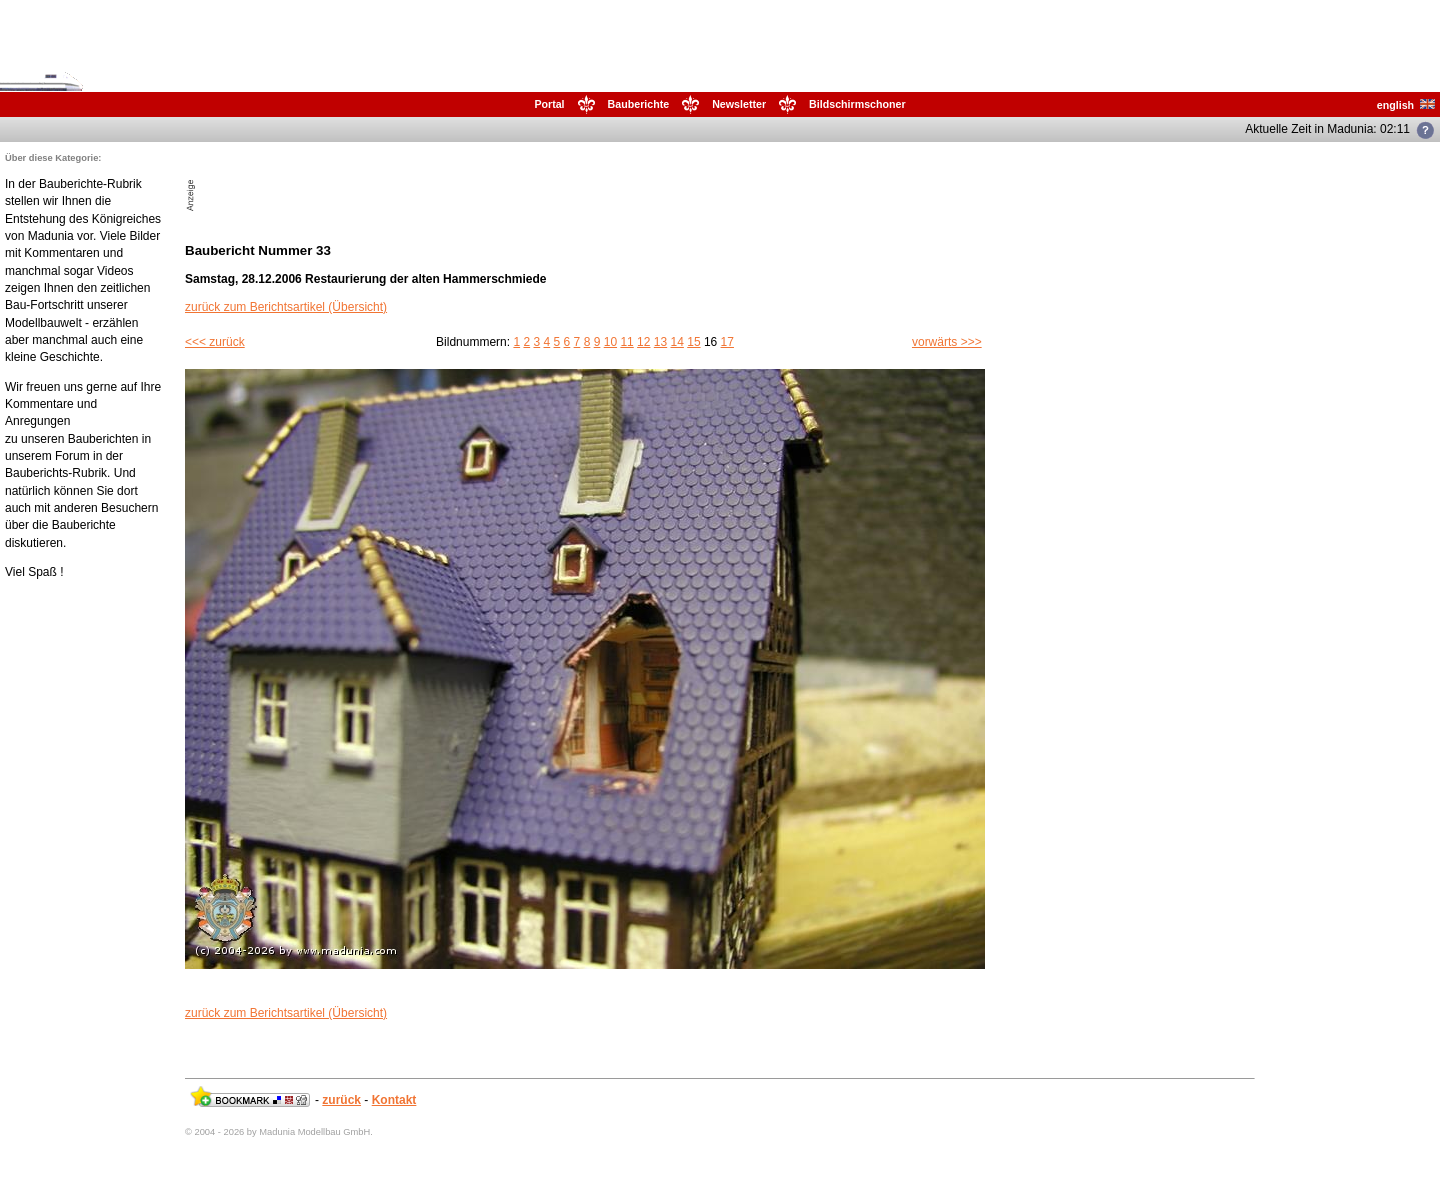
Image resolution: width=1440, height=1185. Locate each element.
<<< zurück (215, 342)
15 (693, 342)
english (1406, 105)
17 (727, 342)
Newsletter (739, 104)
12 (643, 342)
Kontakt (394, 1100)
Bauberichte (639, 104)
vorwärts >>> (947, 342)
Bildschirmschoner (857, 104)
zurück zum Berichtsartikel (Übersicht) (286, 307)
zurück (341, 1100)
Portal (549, 104)
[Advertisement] (433, 182)
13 (660, 342)
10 (610, 342)
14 (677, 342)
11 (626, 342)
